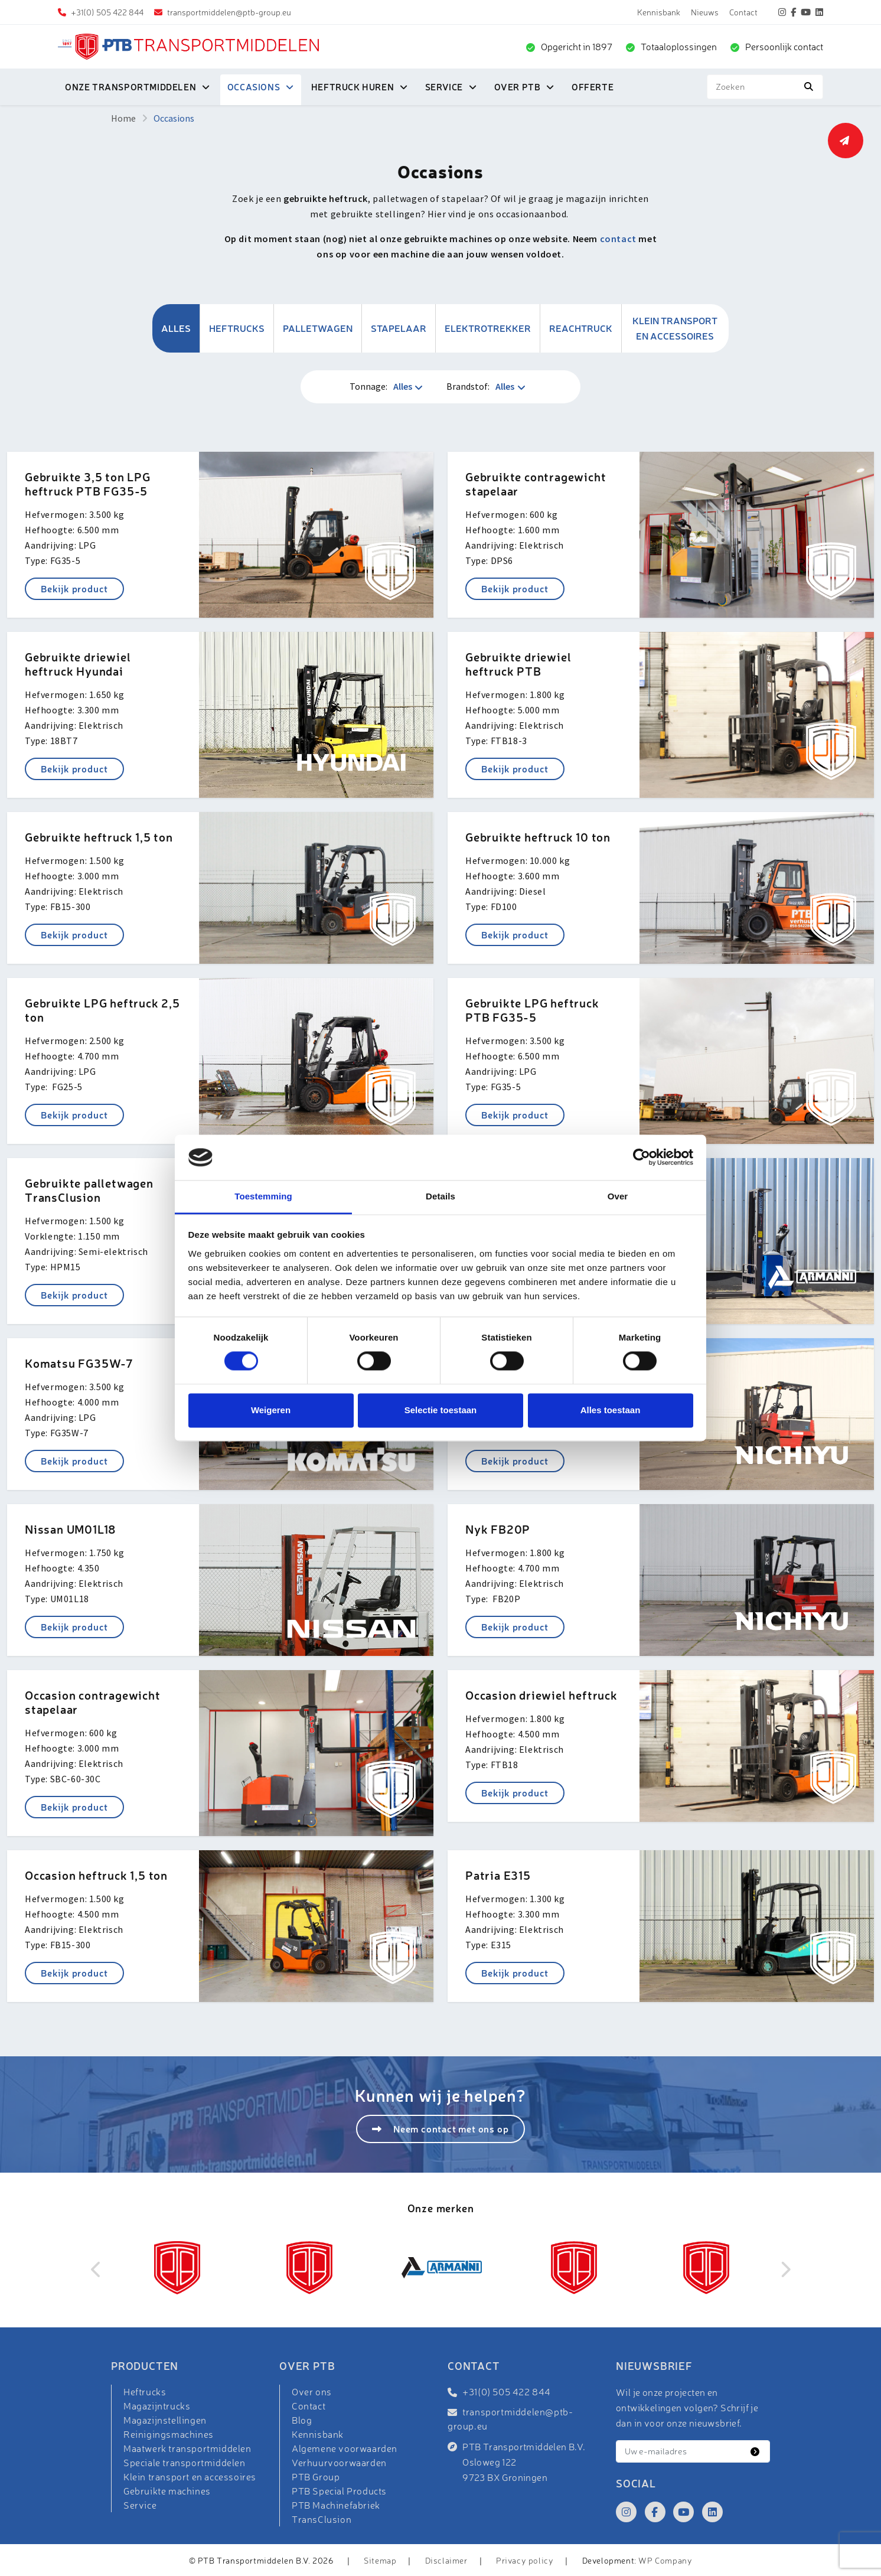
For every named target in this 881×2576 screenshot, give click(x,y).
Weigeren (271, 1410)
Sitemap (380, 2560)
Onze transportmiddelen (130, 87)
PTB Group (316, 2477)
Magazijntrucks (156, 2406)
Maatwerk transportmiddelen (187, 2448)
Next (785, 2269)
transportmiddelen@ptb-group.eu (228, 12)
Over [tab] (618, 1196)
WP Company (665, 2560)
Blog (302, 2420)
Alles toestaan (610, 1410)
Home (123, 118)
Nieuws (705, 12)
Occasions (253, 87)
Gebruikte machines (167, 2491)
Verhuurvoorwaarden (339, 2463)
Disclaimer (446, 2560)
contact (618, 238)
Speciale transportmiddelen (184, 2463)
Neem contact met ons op (449, 2128)
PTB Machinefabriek (336, 2505)
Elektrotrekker (488, 328)
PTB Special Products (339, 2491)
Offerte (593, 87)
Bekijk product (74, 588)
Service (444, 87)
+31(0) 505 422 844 (106, 12)
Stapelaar (398, 328)
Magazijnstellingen (165, 2420)
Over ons (312, 2392)
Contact (743, 12)
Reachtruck (580, 328)
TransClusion (321, 2519)
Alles (176, 328)
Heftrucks (237, 328)
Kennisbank (658, 12)
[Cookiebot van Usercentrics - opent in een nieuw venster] (641, 1157)
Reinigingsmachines (168, 2434)
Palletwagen (318, 328)
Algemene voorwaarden (344, 2448)
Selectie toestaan (440, 1410)
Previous (96, 2269)
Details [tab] (440, 1196)
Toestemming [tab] (263, 1196)
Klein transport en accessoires (674, 328)
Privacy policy (524, 2560)
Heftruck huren (352, 87)
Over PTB (517, 87)
